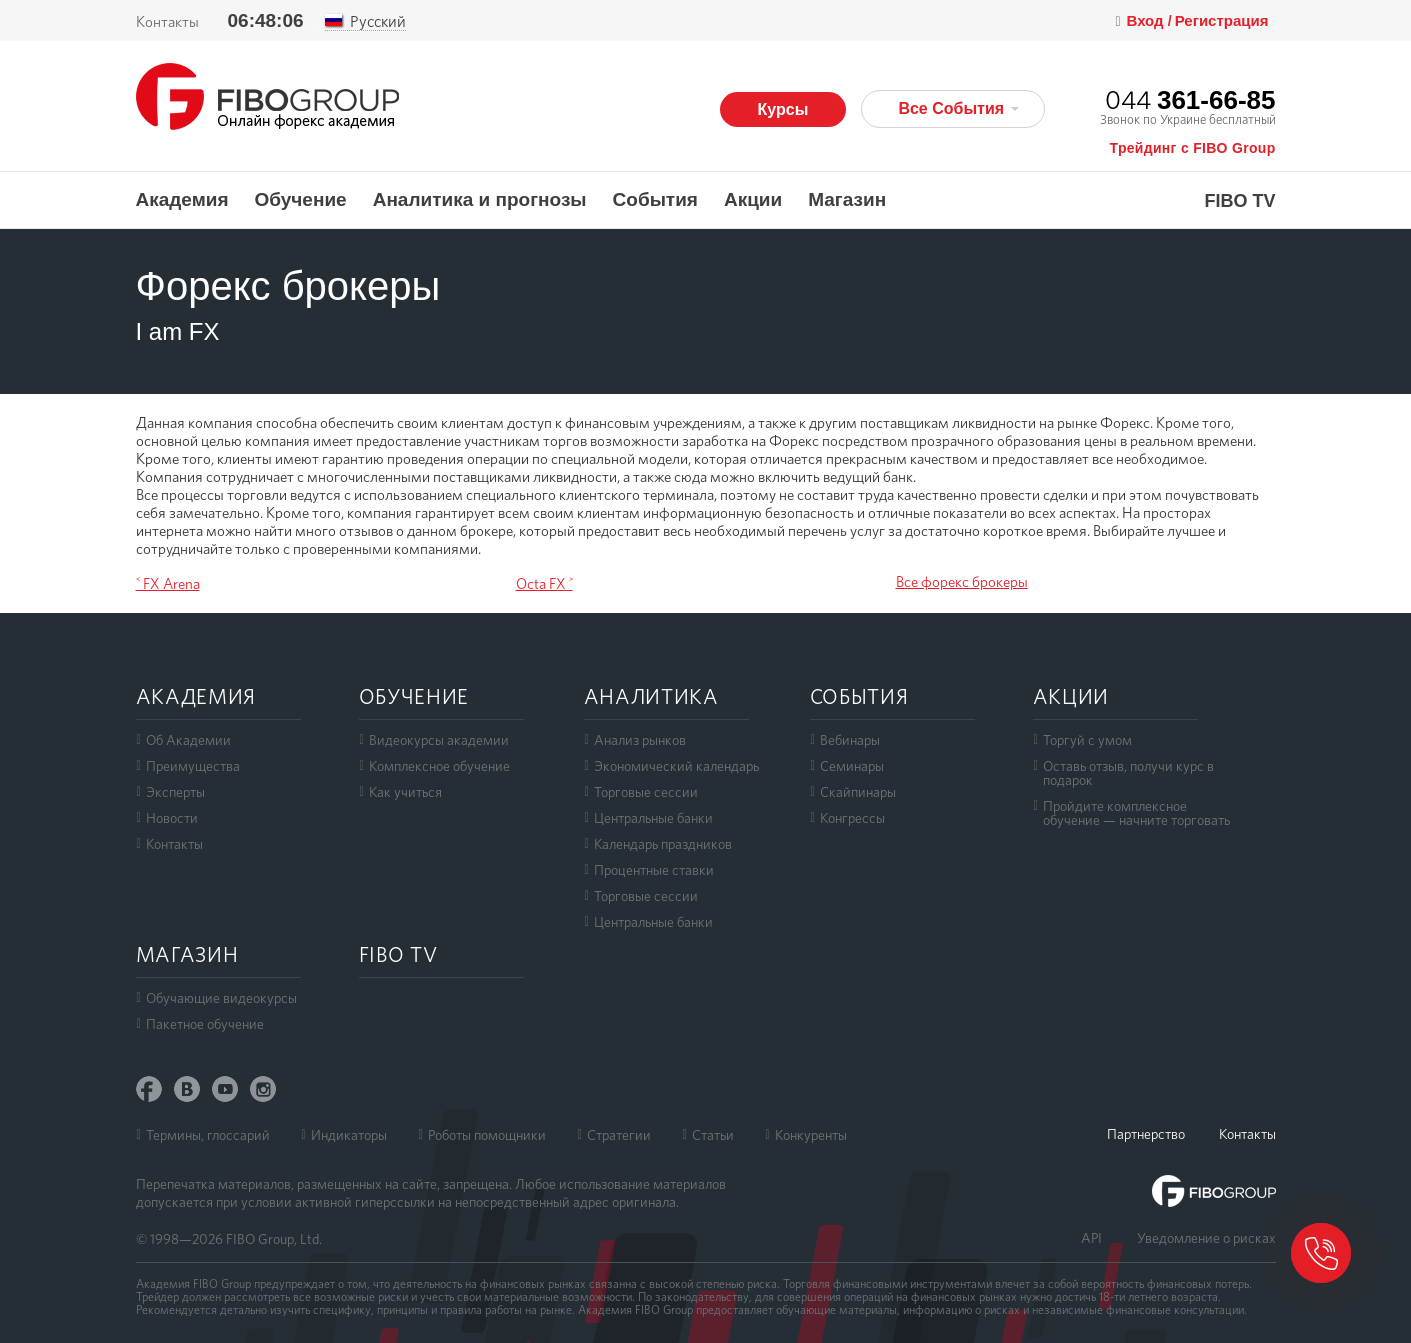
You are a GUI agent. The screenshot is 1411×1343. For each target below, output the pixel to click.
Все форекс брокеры (962, 582)
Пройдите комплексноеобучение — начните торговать (1136, 813)
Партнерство (1146, 1134)
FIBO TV (1240, 201)
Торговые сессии (646, 792)
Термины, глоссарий (208, 1135)
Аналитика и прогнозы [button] (480, 200)
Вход (1147, 21)
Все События (958, 108)
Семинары (852, 766)
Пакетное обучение (205, 1024)
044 (1190, 99)
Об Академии (188, 740)
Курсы (783, 109)
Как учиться (405, 792)
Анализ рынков (640, 740)
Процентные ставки (654, 870)
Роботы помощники (487, 1135)
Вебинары (850, 740)
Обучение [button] (301, 200)
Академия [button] (182, 200)
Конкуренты (811, 1135)
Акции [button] (753, 200)
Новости (172, 818)
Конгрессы (852, 818)
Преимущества (193, 766)
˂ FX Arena (168, 584)
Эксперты (175, 792)
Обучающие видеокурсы (221, 998)
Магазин (847, 200)
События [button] (655, 200)
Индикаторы (349, 1135)
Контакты (167, 22)
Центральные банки (653, 818)
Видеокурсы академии (439, 740)
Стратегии (619, 1135)
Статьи (713, 1135)
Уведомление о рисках (1206, 1238)
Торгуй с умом (1087, 740)
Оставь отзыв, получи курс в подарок (1128, 773)
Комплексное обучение (439, 766)
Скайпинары (858, 792)
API (1091, 1238)
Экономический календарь (676, 766)
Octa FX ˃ (544, 584)
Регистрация (1222, 20)
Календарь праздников (663, 844)
